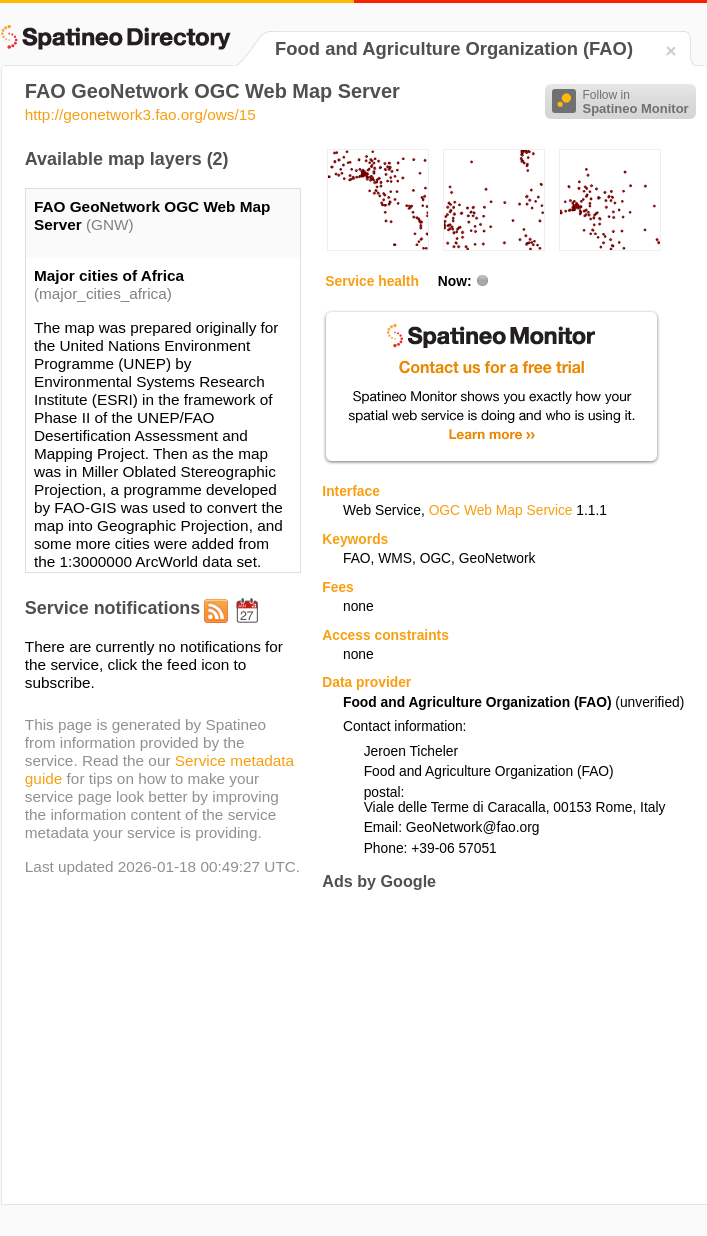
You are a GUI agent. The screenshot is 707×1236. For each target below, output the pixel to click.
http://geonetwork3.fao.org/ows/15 (140, 114)
